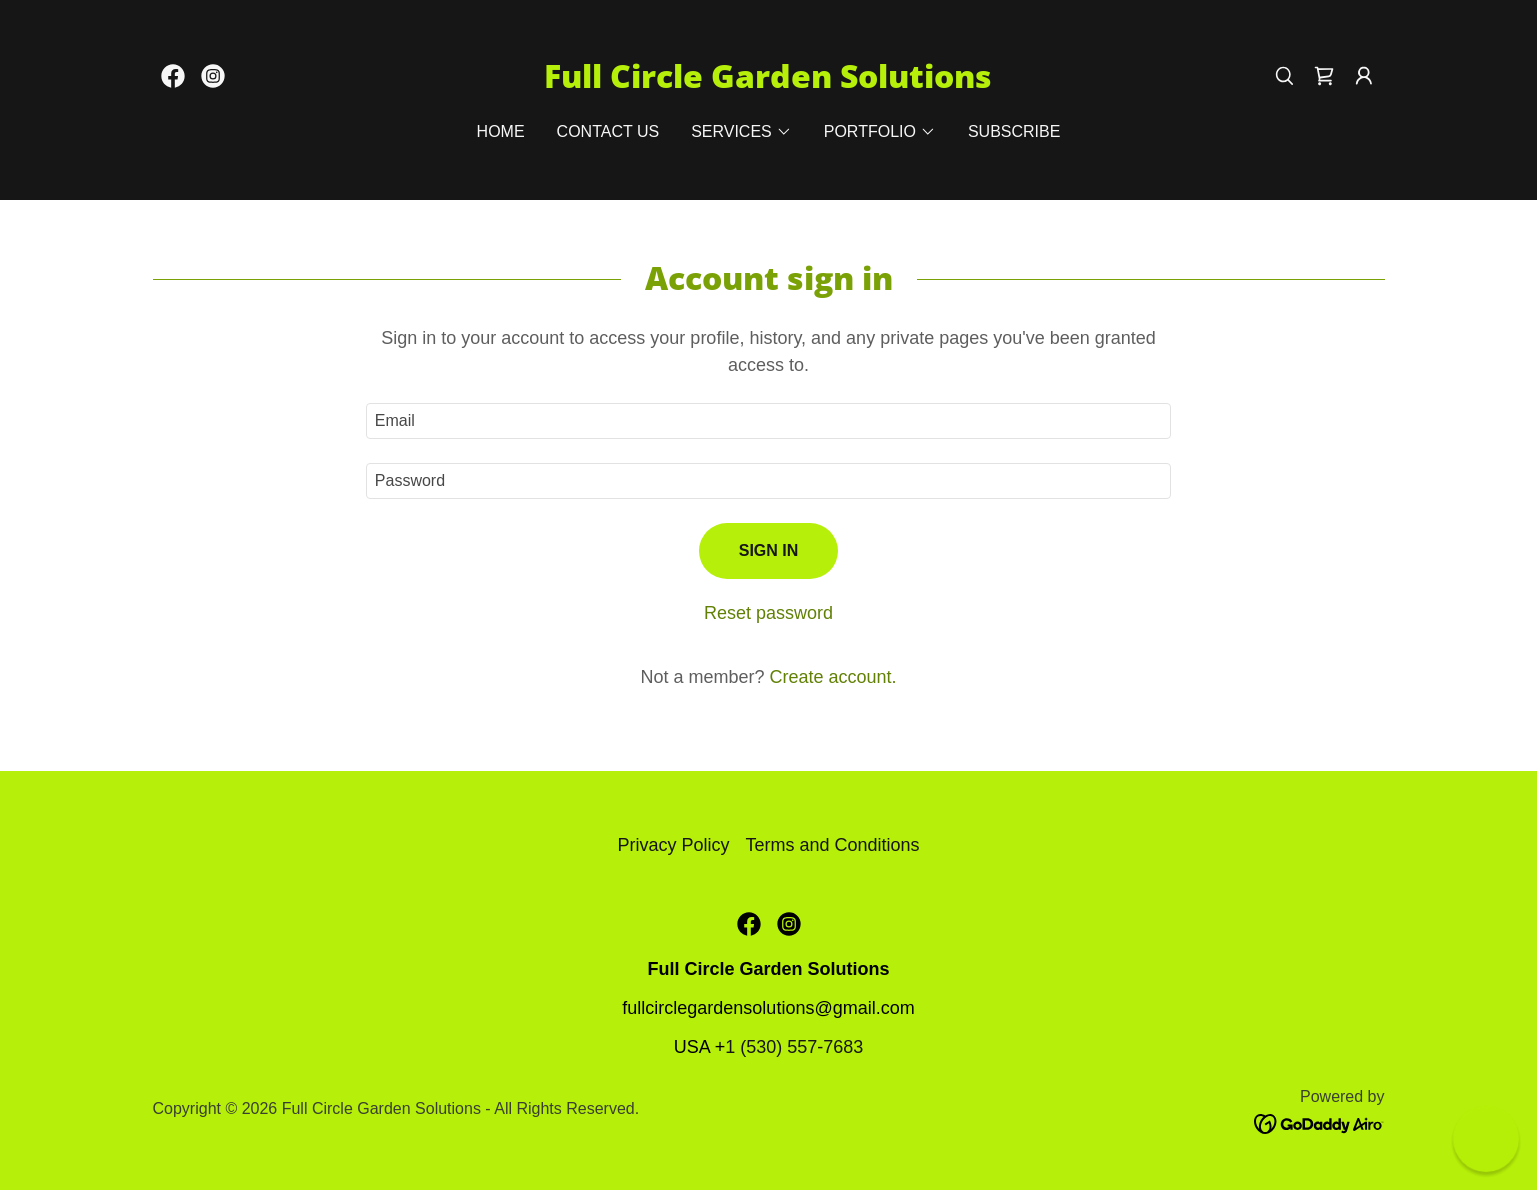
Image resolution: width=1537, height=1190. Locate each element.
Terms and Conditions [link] (832, 845)
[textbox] (768, 421)
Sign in (769, 550)
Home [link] (501, 131)
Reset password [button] (768, 613)
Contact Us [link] (608, 131)
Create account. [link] (832, 677)
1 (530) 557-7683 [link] (794, 1047)
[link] (173, 76)
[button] (1364, 76)
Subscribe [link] (1014, 131)
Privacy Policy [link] (673, 845)
